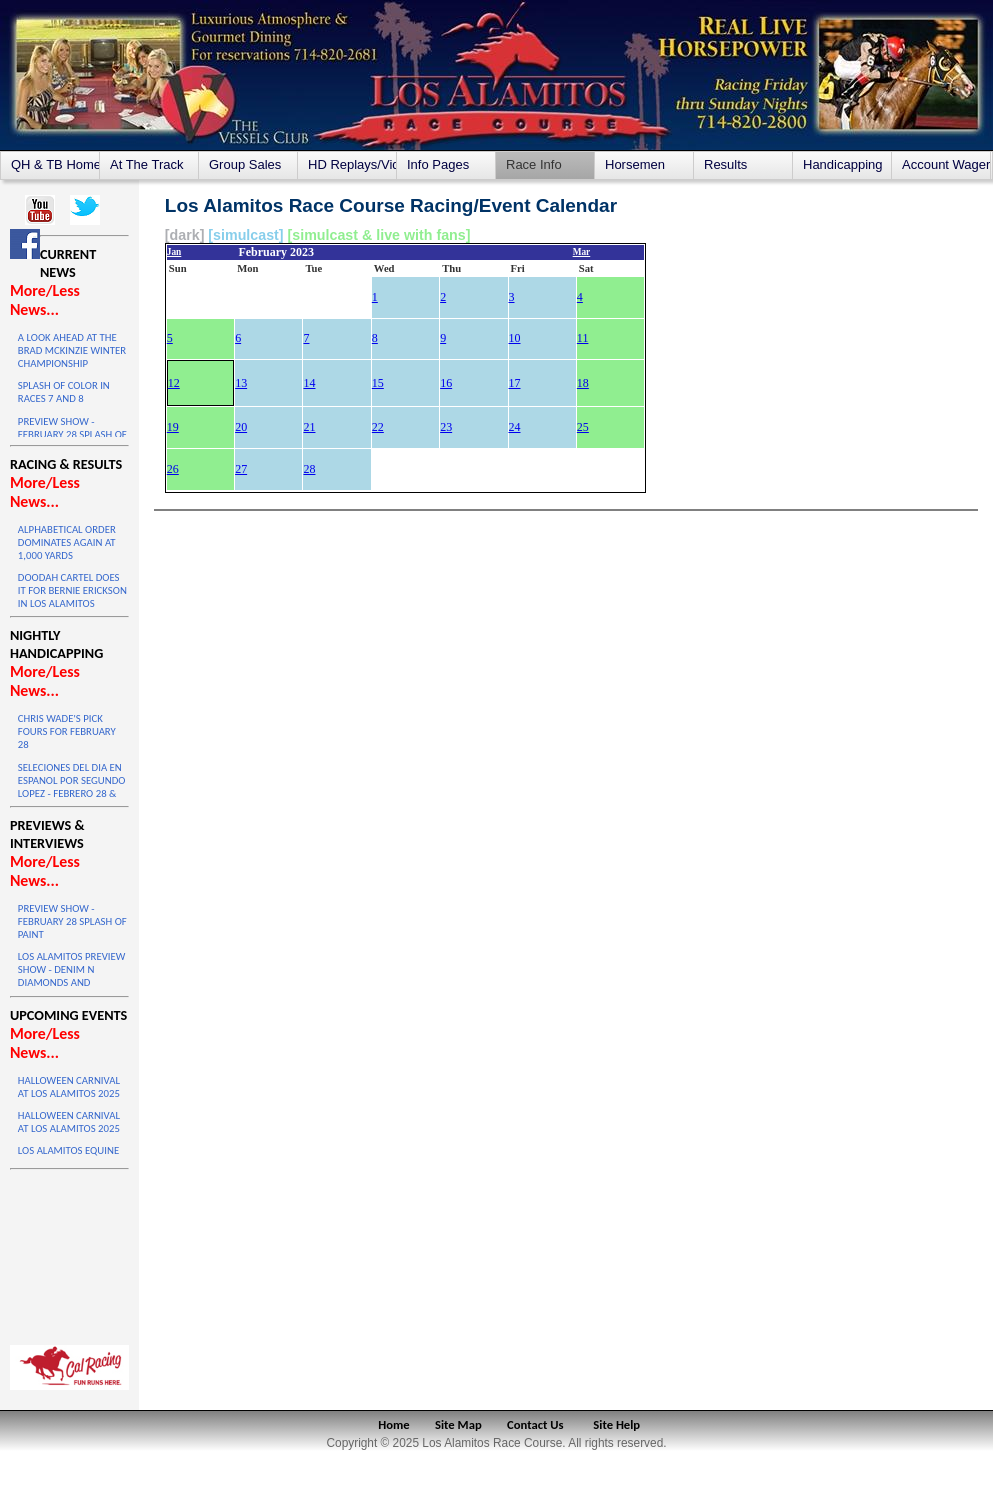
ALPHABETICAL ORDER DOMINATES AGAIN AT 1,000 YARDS (67, 542)
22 (378, 427)
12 (174, 383)
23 (446, 427)
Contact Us (535, 1424)
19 (173, 427)
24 (515, 427)
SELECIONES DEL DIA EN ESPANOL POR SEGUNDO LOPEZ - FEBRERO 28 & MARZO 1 (72, 787)
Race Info (534, 164)
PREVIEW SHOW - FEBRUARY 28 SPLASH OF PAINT (72, 434)
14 (309, 383)
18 (583, 383)
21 (309, 427)
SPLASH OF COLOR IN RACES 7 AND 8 (64, 392)
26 (173, 469)
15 (378, 383)
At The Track (146, 164)
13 (241, 383)
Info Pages (438, 164)
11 (583, 338)
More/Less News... (45, 300)
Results (725, 164)
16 (446, 383)
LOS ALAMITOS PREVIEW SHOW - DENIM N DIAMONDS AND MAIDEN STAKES (71, 976)
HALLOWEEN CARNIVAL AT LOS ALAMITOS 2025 (69, 1087)
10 (515, 338)
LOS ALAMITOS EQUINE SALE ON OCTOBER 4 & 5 (71, 1157)
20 (241, 427)
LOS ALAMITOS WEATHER (69, 1252)
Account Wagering (946, 164)
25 (583, 427)
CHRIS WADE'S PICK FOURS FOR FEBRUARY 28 (67, 731)
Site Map (458, 1424)
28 (309, 469)
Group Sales (245, 164)
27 (241, 469)
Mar (582, 252)
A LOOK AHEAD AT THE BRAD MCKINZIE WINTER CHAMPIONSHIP (72, 350)
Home (393, 1424)
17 (515, 383)
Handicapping (843, 164)
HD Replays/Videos (352, 164)
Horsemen (635, 164)
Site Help (616, 1424)
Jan (174, 252)
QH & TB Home (55, 164)
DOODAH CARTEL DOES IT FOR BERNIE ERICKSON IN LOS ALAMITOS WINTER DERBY (72, 597)
